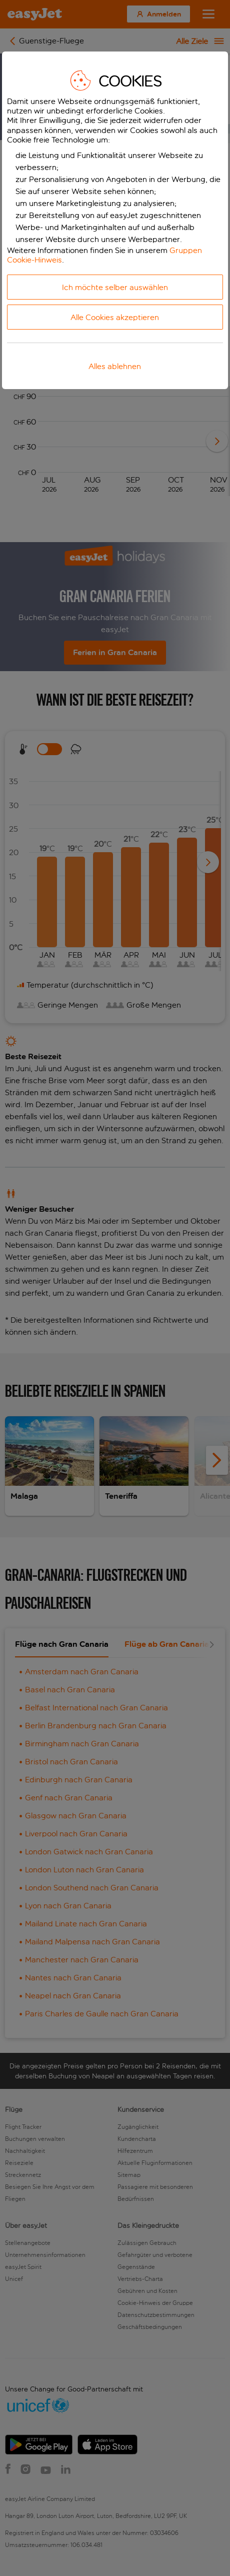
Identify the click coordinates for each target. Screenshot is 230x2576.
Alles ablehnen (114, 366)
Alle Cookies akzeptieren (114, 317)
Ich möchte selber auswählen (115, 287)
